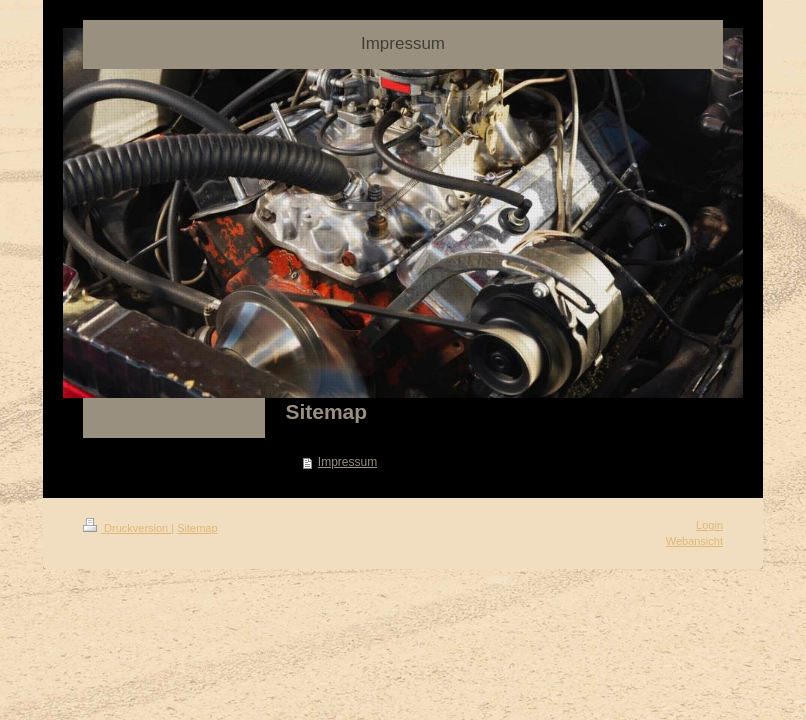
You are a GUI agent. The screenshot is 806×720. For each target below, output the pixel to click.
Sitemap (197, 528)
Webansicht (694, 541)
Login (709, 525)
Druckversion (127, 528)
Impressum (347, 462)
